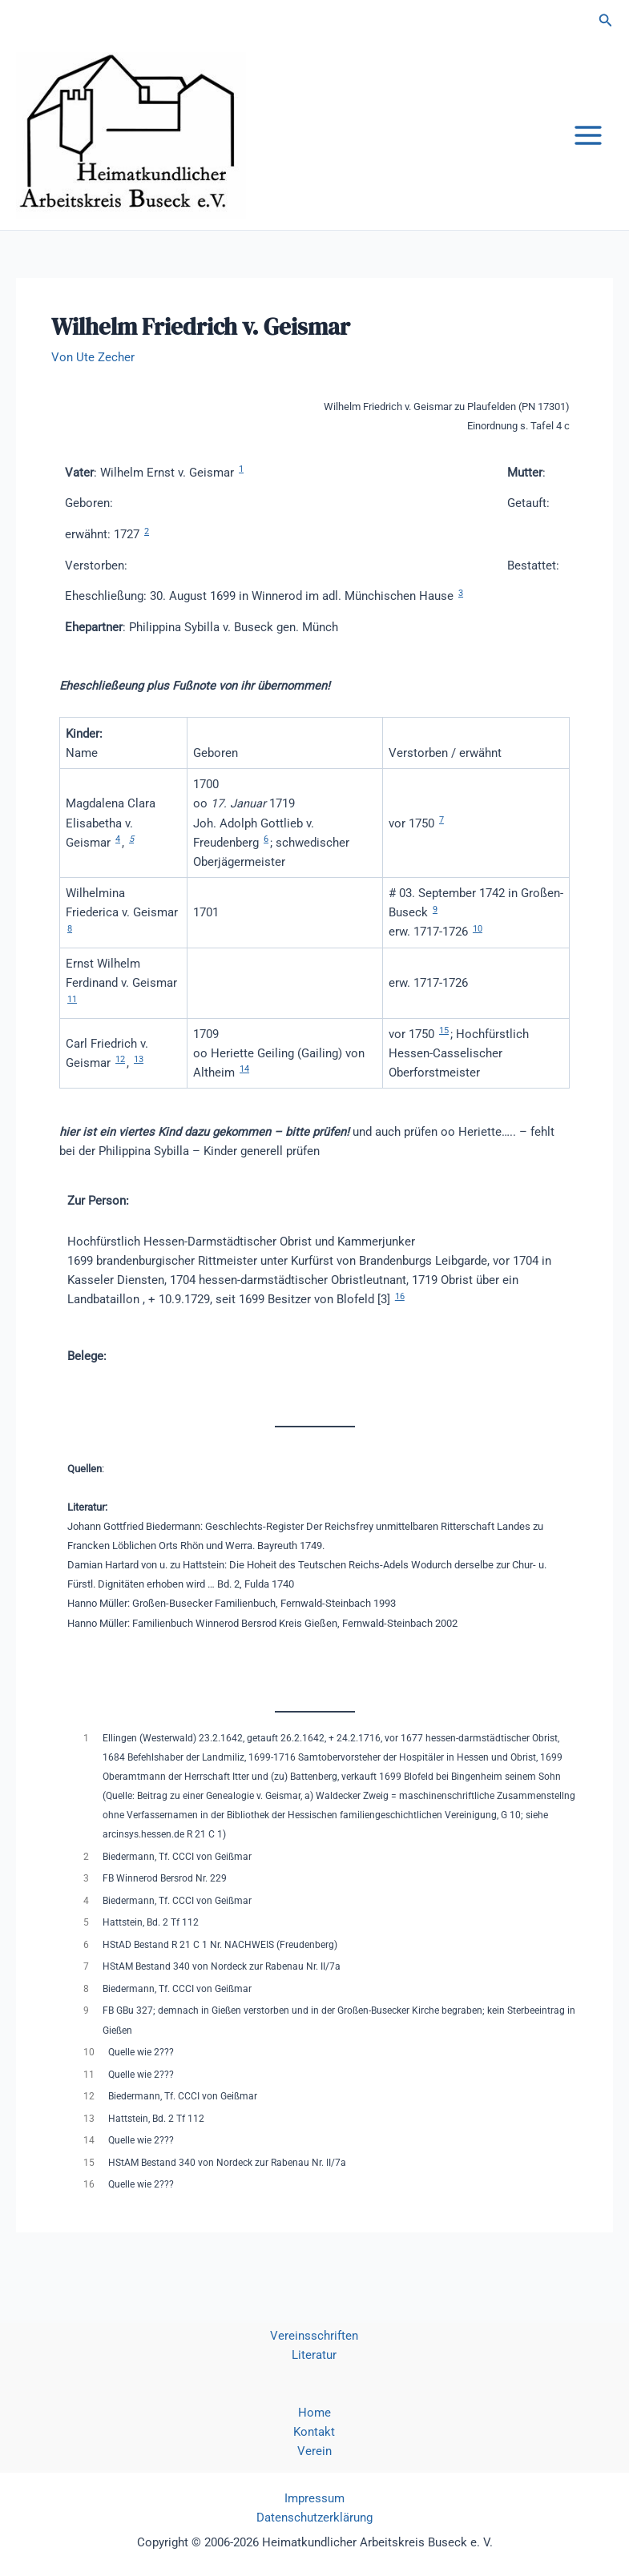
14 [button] (244, 1090)
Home (314, 2412)
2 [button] (146, 551)
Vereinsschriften (314, 2335)
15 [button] (444, 1051)
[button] (606, 20)
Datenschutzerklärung (314, 2517)
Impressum (314, 2498)
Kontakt (314, 2432)
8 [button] (69, 949)
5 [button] (131, 860)
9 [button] (435, 930)
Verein (314, 2451)
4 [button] (117, 860)
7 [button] (441, 840)
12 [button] (120, 1080)
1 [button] (241, 490)
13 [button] (138, 1080)
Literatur (314, 2355)
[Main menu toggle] (588, 146)
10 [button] (477, 949)
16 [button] (400, 1316)
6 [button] (266, 860)
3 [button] (460, 614)
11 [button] (72, 1019)
